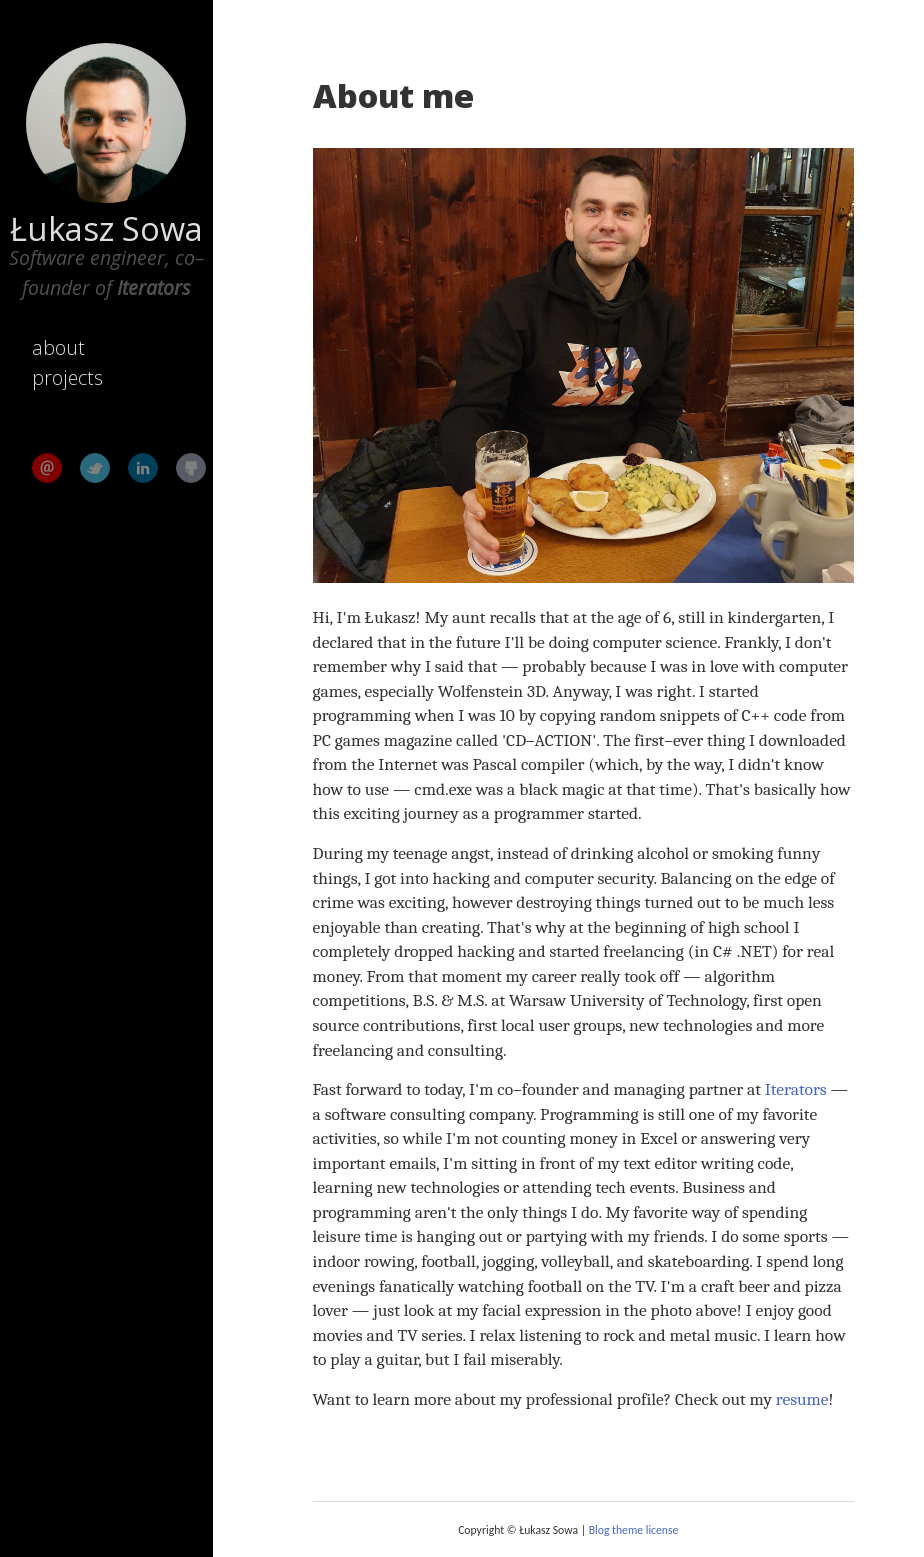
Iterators (153, 287)
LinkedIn (143, 468)
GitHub (191, 468)
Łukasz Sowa (106, 228)
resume (802, 1399)
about (58, 347)
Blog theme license (634, 1530)
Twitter (95, 468)
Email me (47, 468)
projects (67, 377)
